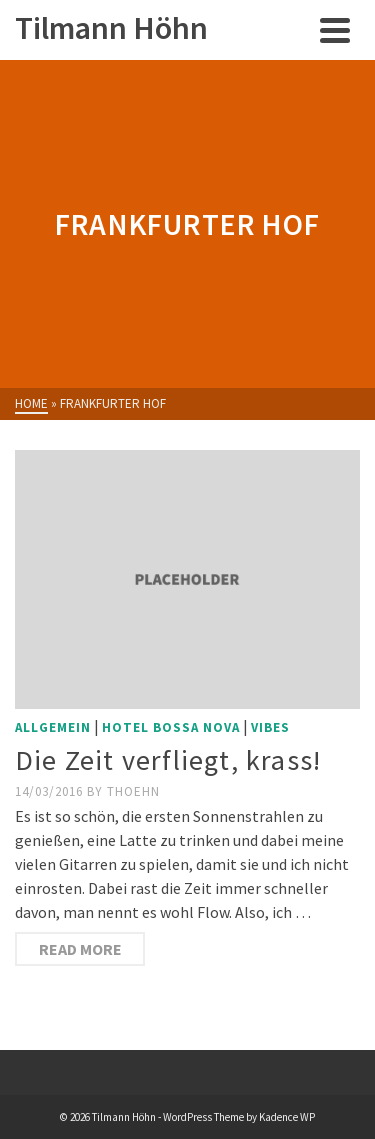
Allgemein (53, 727)
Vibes (270, 727)
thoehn (133, 791)
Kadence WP (287, 1117)
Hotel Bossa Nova (171, 727)
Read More (80, 949)
